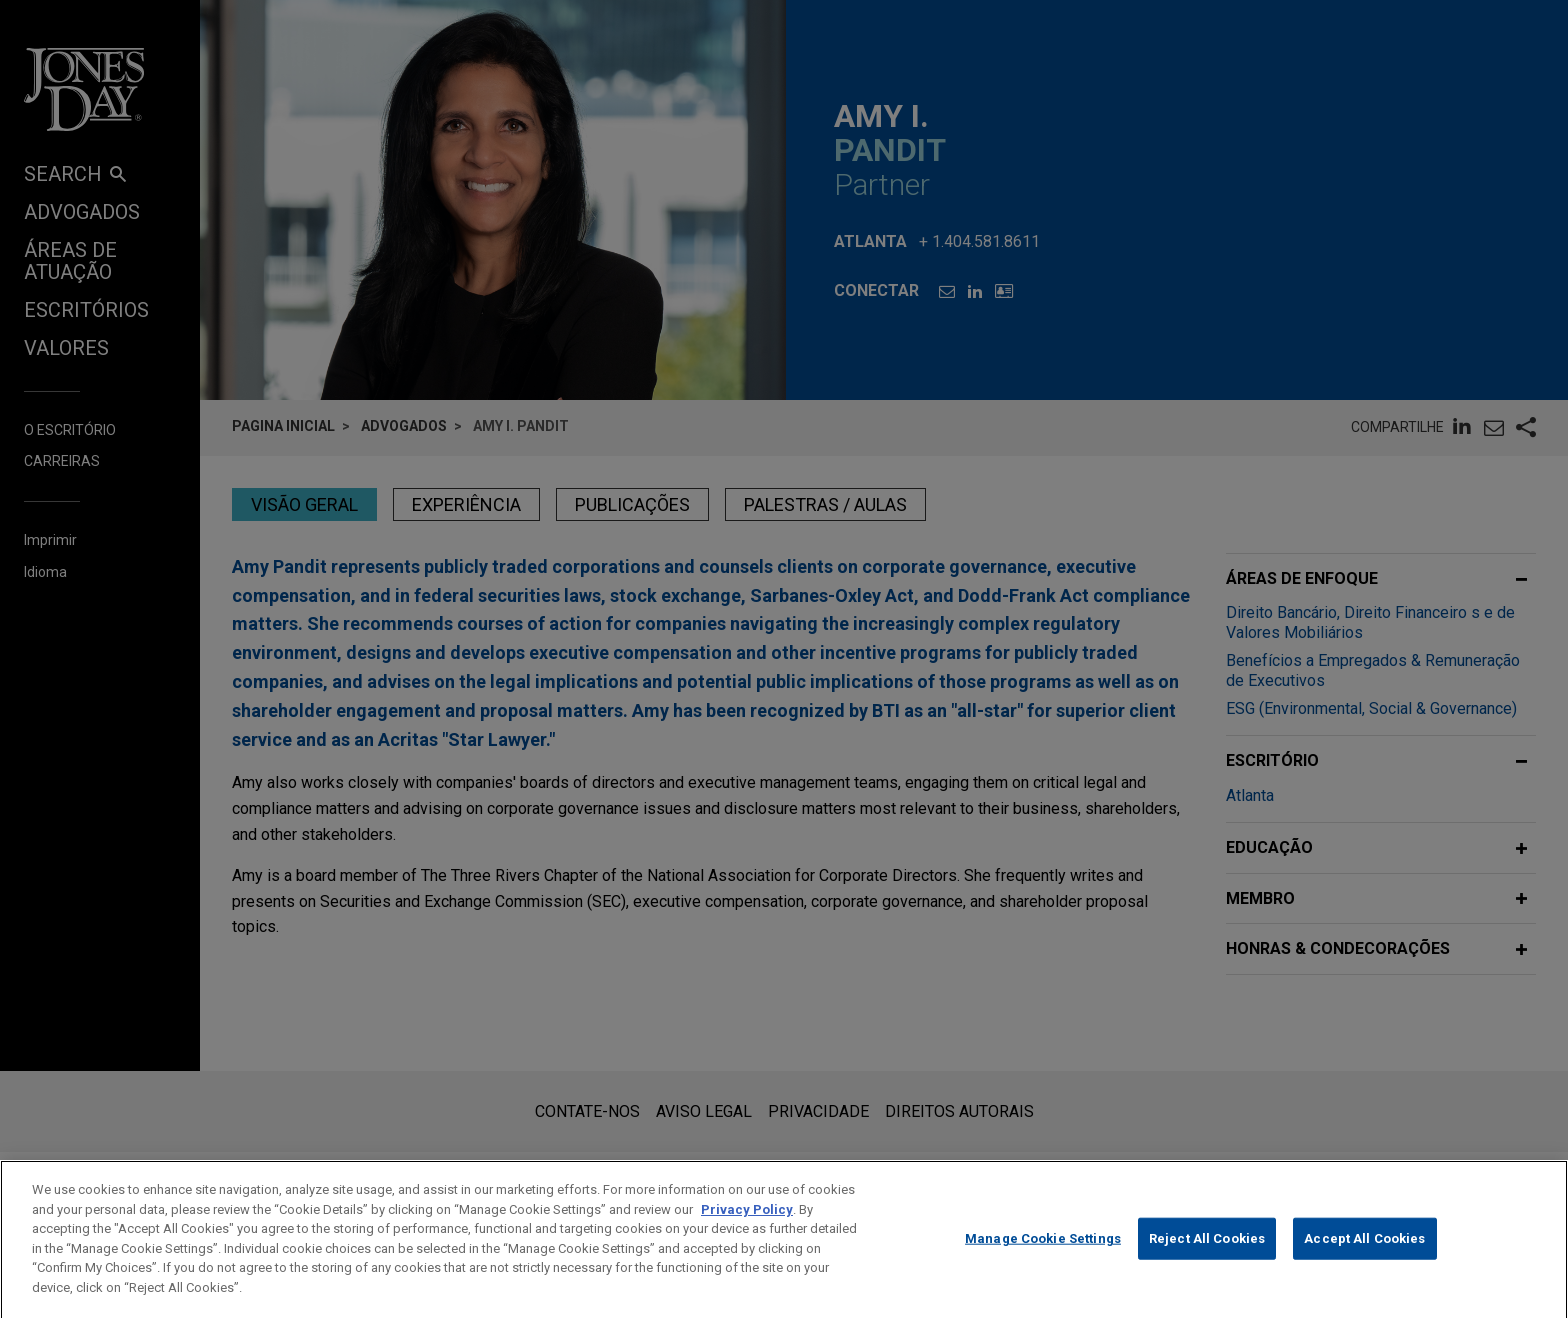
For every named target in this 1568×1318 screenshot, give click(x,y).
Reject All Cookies (1207, 1254)
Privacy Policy (747, 1225)
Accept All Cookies (1364, 1254)
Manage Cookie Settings (1043, 1254)
